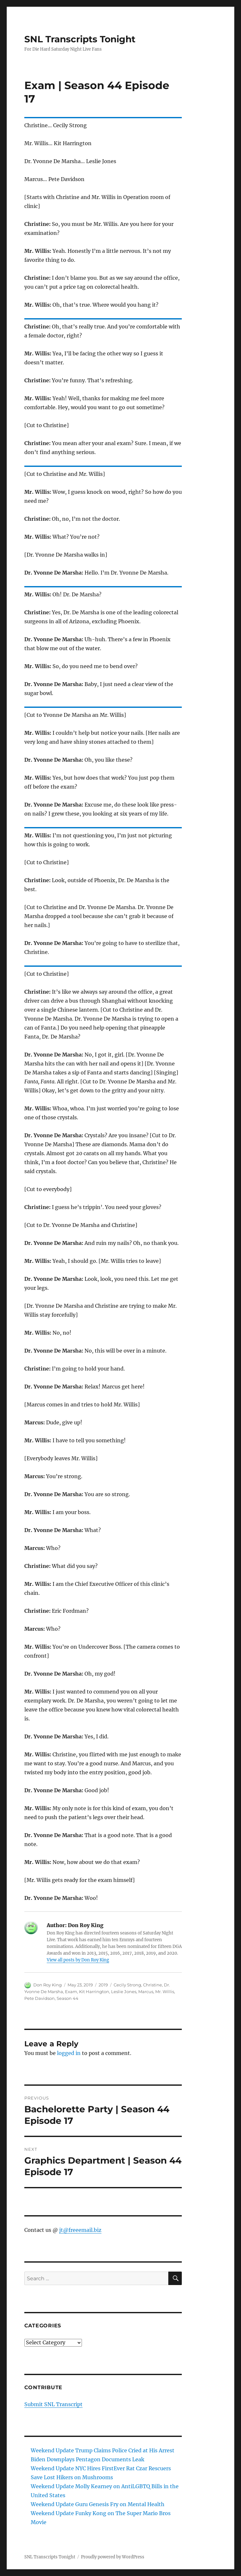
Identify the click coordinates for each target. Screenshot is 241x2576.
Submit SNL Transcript (53, 2404)
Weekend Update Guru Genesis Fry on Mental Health (98, 2504)
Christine (152, 1984)
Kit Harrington (94, 1991)
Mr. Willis (164, 1991)
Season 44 (67, 1998)
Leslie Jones (123, 1991)
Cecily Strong (127, 1984)
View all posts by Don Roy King (78, 1960)
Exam (71, 1991)
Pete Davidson (39, 1998)
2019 (103, 1984)
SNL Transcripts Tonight (79, 39)
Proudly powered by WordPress (112, 2557)
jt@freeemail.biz (80, 2230)
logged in (69, 2053)
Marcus (145, 1991)
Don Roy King (47, 1984)
